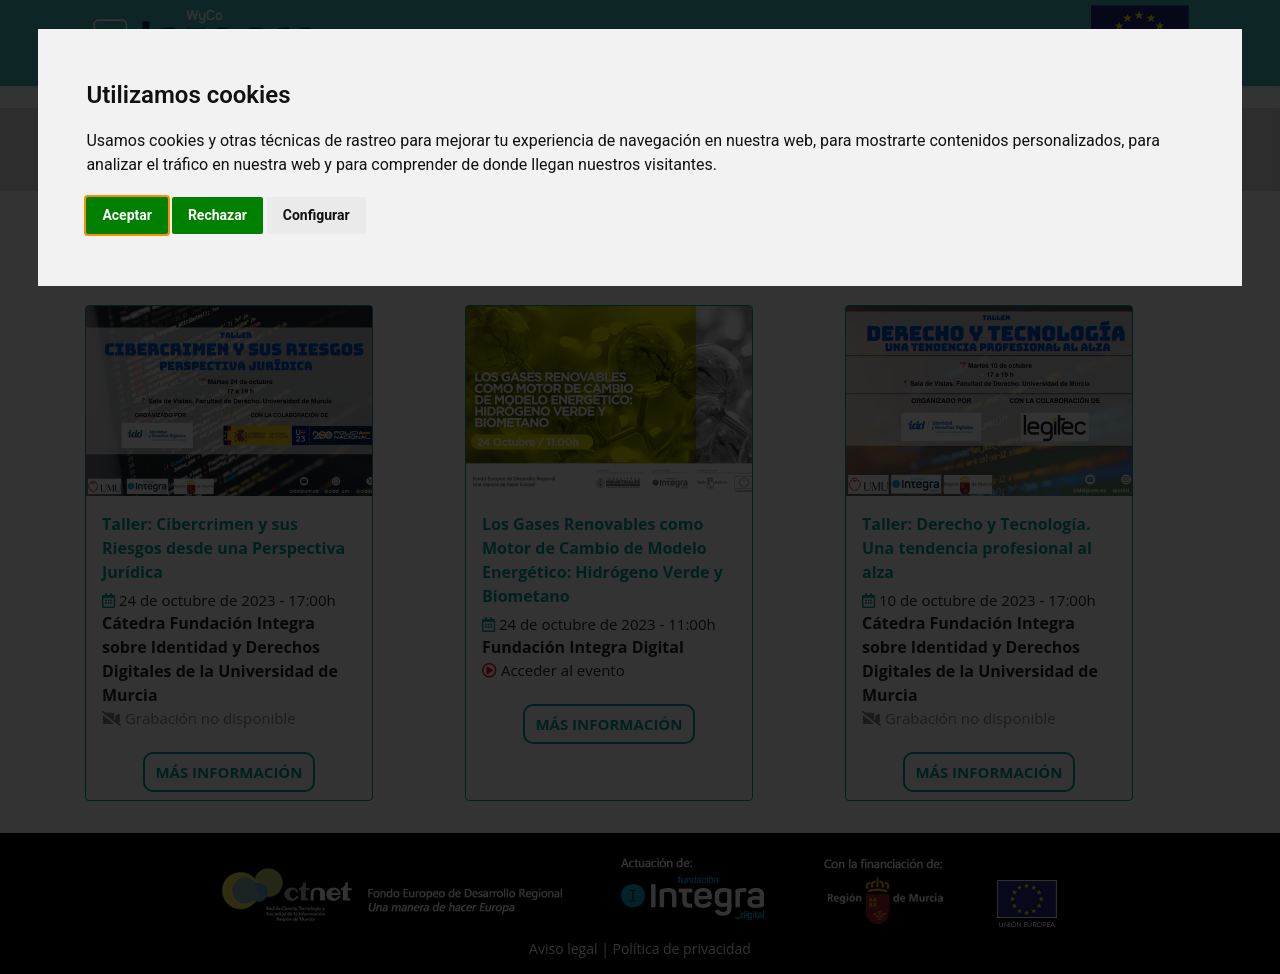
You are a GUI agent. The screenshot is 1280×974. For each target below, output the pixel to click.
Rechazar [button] (217, 215)
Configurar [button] (316, 215)
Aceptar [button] (127, 215)
